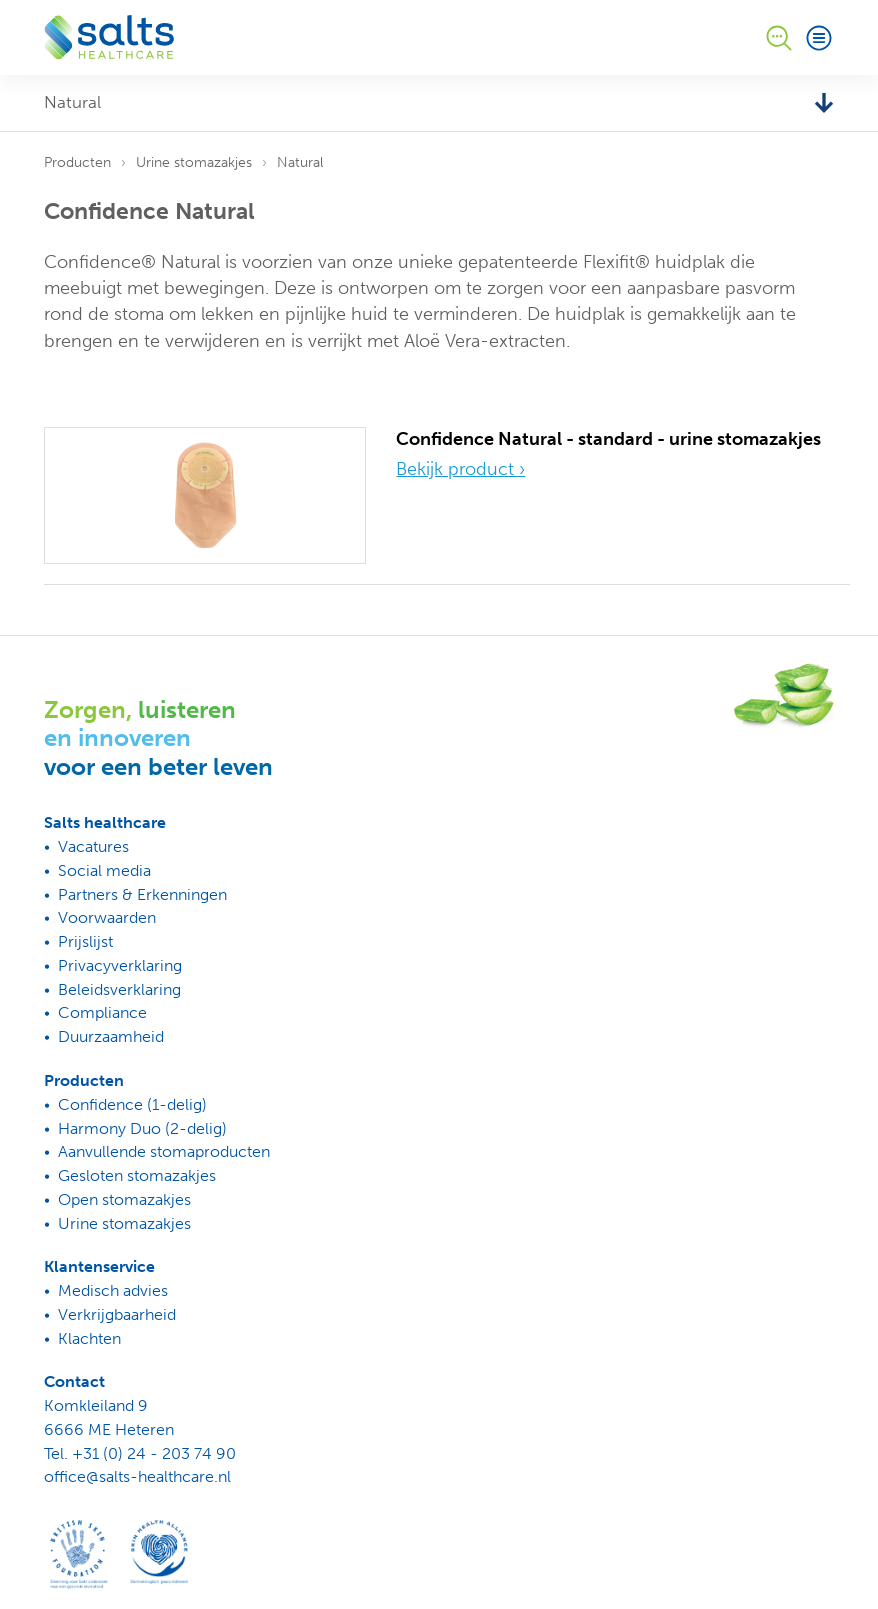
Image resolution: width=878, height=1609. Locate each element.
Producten (77, 162)
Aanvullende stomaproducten (164, 1151)
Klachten (89, 1338)
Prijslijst (85, 941)
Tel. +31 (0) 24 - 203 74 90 (140, 1453)
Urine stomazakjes (194, 162)
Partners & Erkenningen (142, 894)
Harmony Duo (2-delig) (142, 1128)
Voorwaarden (107, 917)
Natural (300, 162)
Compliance (102, 1012)
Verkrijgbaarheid (117, 1314)
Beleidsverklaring (119, 989)
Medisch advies (113, 1290)
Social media (104, 870)
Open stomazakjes (124, 1199)
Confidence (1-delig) (132, 1104)
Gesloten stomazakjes (137, 1175)
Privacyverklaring (120, 965)
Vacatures (93, 846)
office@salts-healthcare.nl (137, 1476)
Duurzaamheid (111, 1036)
